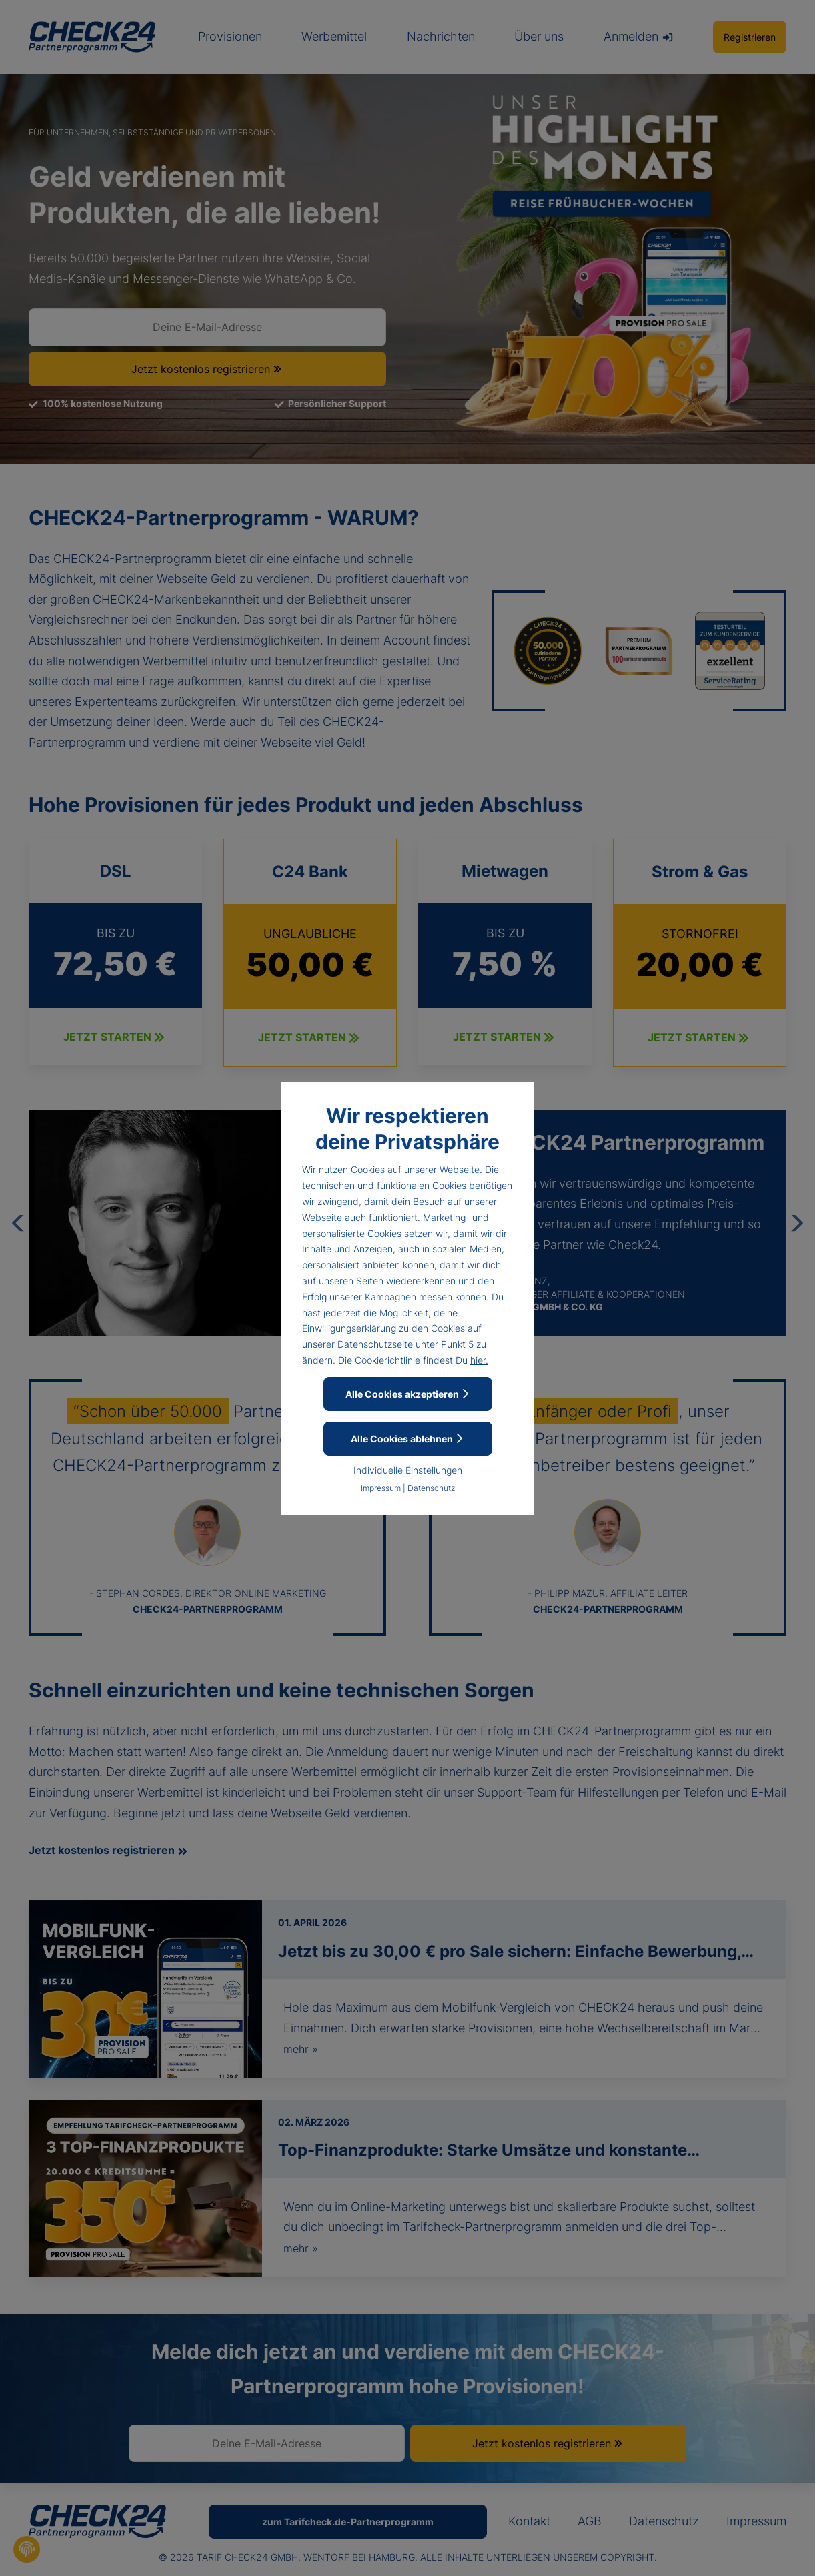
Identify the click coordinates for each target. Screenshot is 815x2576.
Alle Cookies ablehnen (407, 1438)
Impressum (381, 1488)
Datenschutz (431, 1488)
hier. (479, 1360)
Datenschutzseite (375, 1344)
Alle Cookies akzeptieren (407, 1394)
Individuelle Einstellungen (407, 1470)
